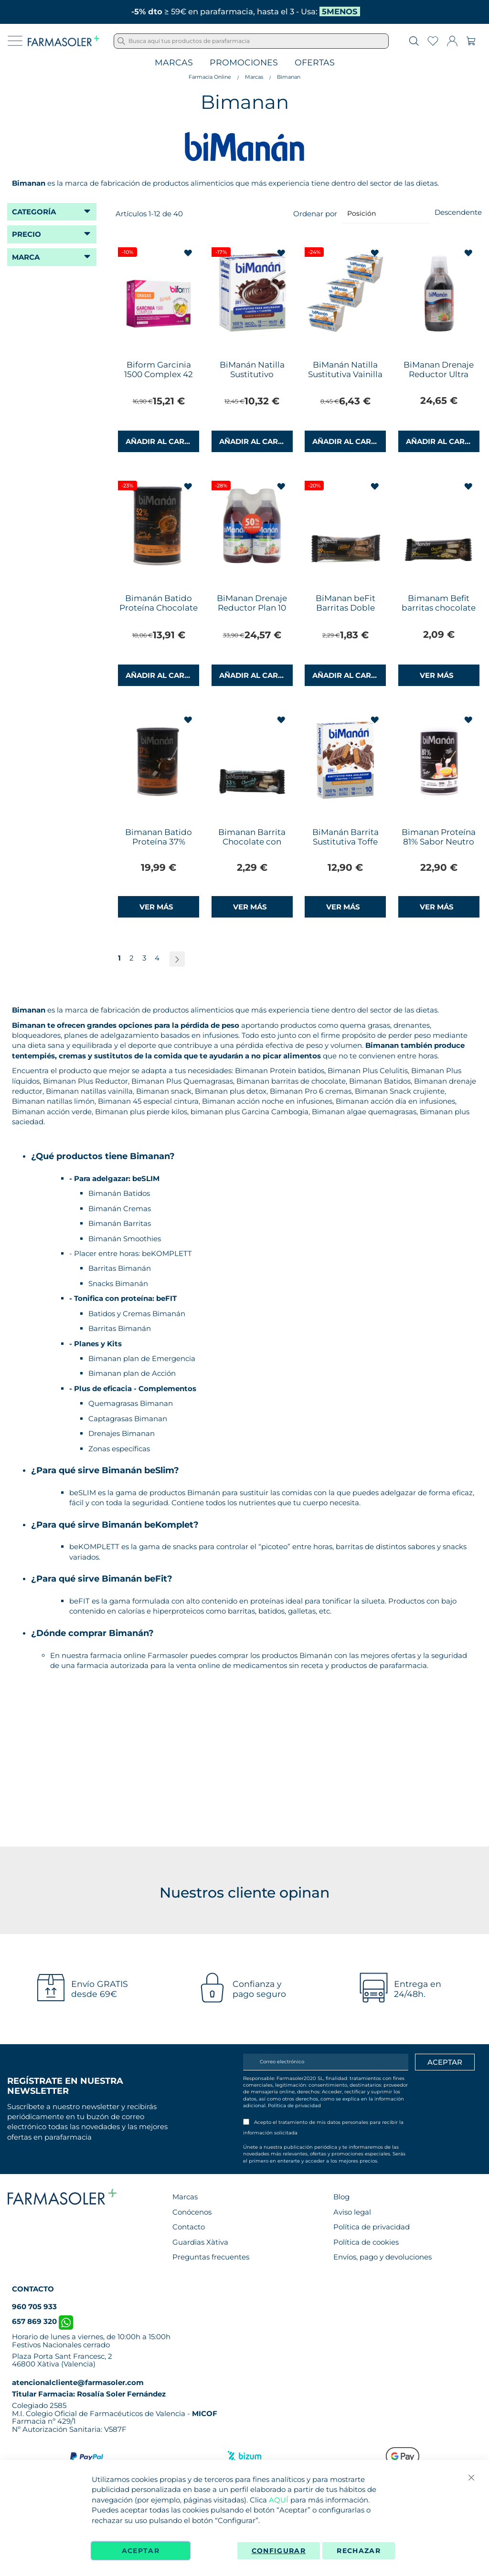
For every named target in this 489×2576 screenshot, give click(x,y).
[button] (188, 253)
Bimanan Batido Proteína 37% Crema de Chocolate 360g (158, 846)
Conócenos (192, 2212)
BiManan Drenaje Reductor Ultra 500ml (439, 374)
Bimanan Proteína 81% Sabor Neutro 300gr (439, 841)
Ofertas (315, 62)
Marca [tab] (26, 257)
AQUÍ (278, 2499)
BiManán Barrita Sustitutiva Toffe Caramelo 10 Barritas (345, 846)
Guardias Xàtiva (200, 2242)
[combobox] (251, 41)
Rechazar (359, 2550)
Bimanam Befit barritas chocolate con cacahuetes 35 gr (438, 612)
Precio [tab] (26, 234)
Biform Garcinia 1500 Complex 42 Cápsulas (158, 374)
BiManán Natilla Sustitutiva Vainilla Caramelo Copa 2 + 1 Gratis (345, 379)
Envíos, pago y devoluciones (382, 2256)
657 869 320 (42, 2321)
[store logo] (63, 41)
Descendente (458, 212)
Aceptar (140, 2550)
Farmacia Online (210, 77)
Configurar (279, 2550)
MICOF (204, 2413)
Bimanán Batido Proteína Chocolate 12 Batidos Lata (158, 607)
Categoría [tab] (34, 211)
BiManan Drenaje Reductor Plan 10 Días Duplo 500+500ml (252, 612)
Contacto (188, 2226)
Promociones (244, 62)
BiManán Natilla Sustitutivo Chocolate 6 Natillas (252, 374)
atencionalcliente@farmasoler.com (78, 2382)
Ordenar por (315, 213)
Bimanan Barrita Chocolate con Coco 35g (252, 841)
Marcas (174, 62)
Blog (341, 2196)
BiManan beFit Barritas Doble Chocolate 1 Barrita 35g (345, 612)
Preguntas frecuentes (210, 2256)
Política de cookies (366, 2242)
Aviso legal (352, 2212)
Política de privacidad (294, 2105)
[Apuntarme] (445, 2062)
